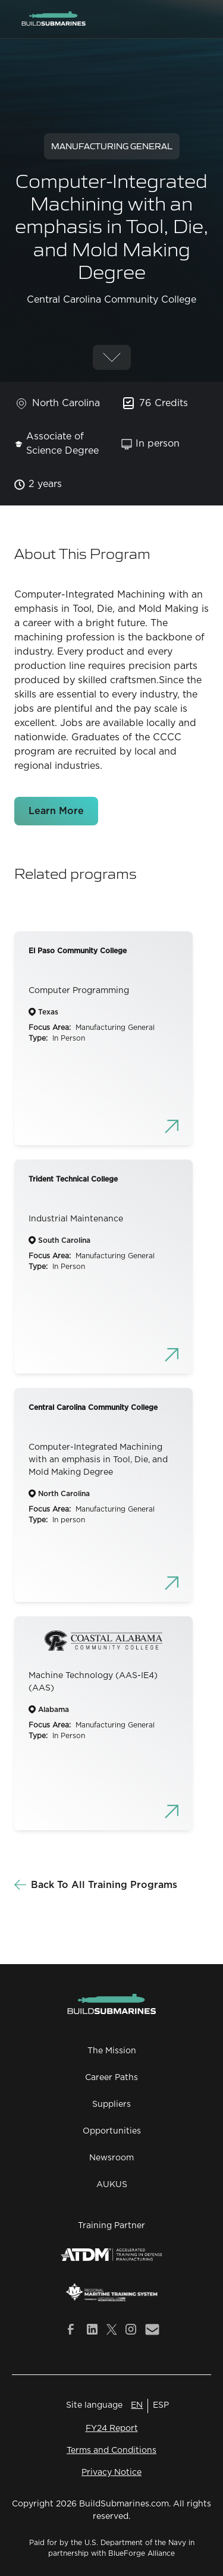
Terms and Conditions (111, 2450)
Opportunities (112, 2131)
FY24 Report (112, 2428)
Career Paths (111, 2078)
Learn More (56, 811)
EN (137, 2405)
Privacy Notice (111, 2472)
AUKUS (111, 2185)
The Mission (111, 2051)
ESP (161, 2405)
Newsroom (111, 2158)
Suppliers (111, 2104)
